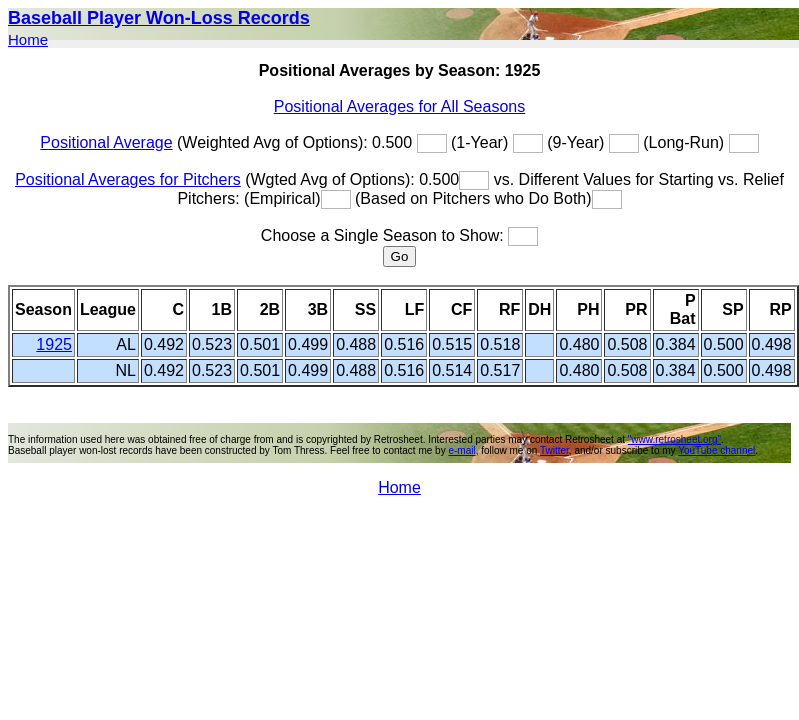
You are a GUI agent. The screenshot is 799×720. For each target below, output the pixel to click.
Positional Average (106, 142)
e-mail (461, 450)
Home (28, 39)
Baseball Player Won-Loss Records (159, 18)
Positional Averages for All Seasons (399, 106)
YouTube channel (716, 450)
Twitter (554, 450)
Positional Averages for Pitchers (128, 179)
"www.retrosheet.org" (674, 439)
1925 (54, 344)
